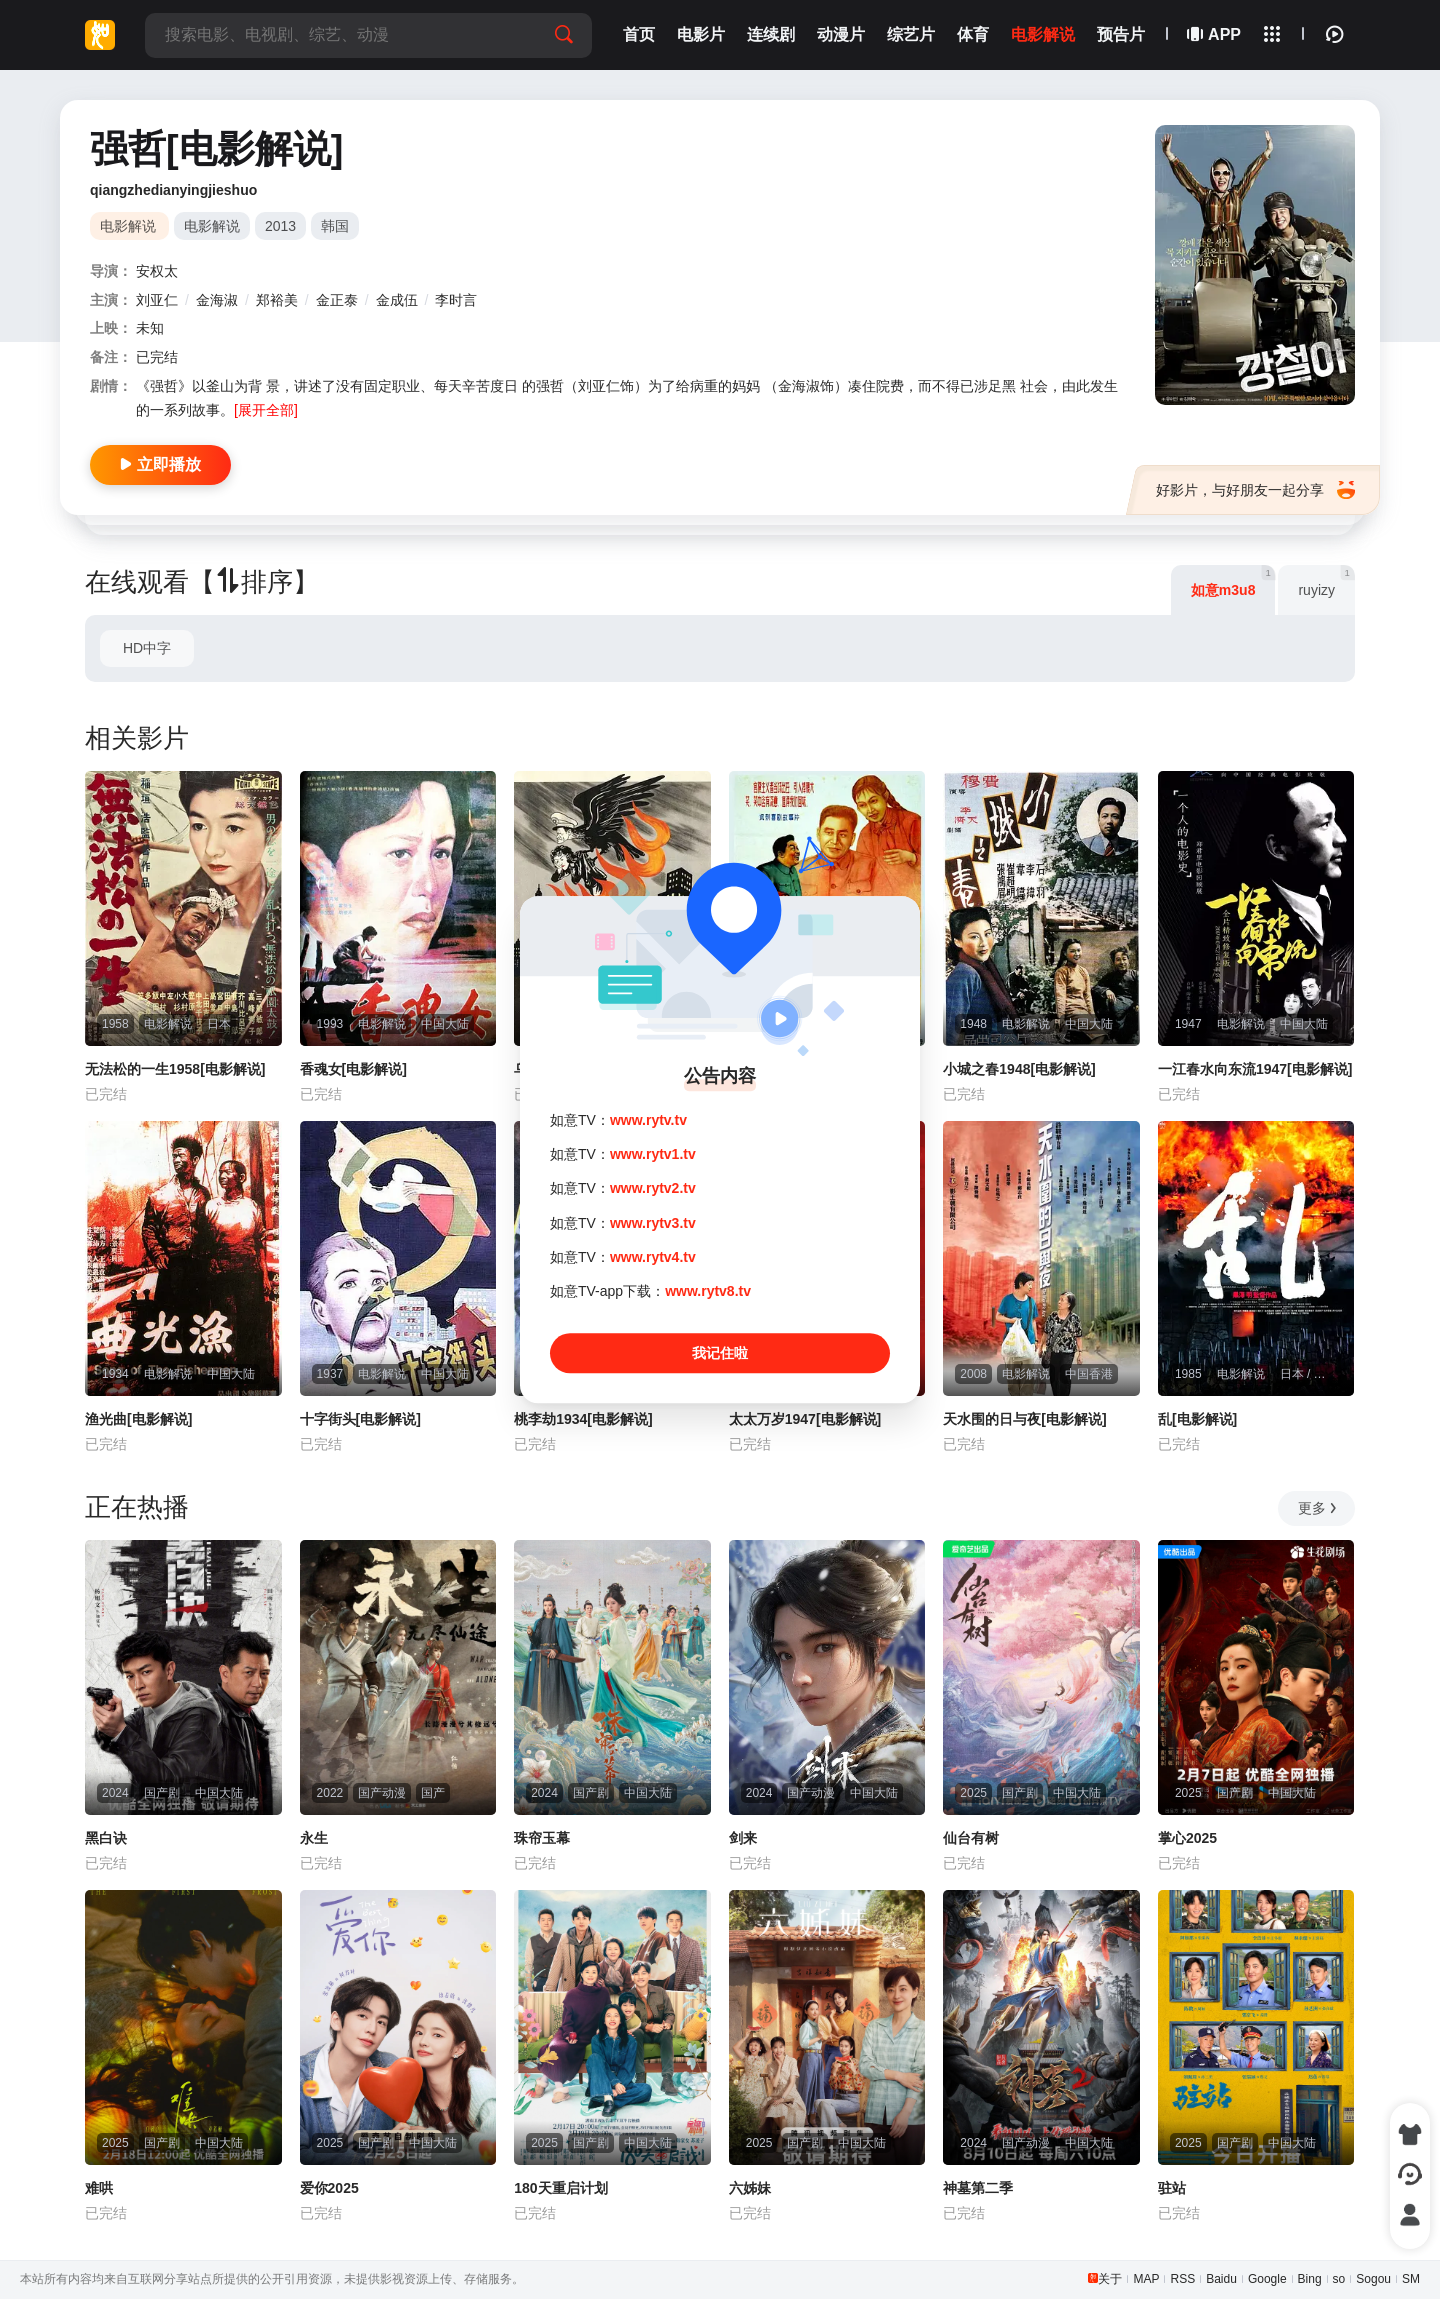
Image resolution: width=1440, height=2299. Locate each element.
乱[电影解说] (1197, 1419)
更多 (1318, 1508)
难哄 (99, 2188)
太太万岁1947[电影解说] (805, 1419)
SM (1411, 2279)
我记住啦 (720, 1353)
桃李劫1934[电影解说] (583, 1419)
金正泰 (337, 300)
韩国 (335, 226)
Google (1267, 2279)
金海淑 (217, 300)
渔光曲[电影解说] (138, 1419)
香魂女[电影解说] (353, 1069)
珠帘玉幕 (542, 1838)
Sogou (1373, 2279)
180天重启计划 (560, 2188)
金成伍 (397, 300)
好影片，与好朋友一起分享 (1255, 490)
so (1339, 2279)
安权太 (157, 271)
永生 (314, 1838)
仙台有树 (971, 1838)
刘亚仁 (157, 300)
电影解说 (212, 226)
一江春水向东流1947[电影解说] (1255, 1069)
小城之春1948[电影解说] (1019, 1069)
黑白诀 (106, 1838)
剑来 (743, 1838)
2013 (280, 226)
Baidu (1221, 2279)
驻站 (1172, 2188)
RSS (1182, 2279)
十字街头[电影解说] (360, 1419)
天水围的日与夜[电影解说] (1024, 1419)
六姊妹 (750, 2188)
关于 (1110, 2279)
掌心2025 (1187, 1838)
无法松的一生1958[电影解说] (175, 1069)
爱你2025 (329, 2188)
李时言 (456, 300)
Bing (1310, 2279)
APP (1215, 34)
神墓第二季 (978, 2188)
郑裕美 (277, 300)
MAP (1146, 2279)
